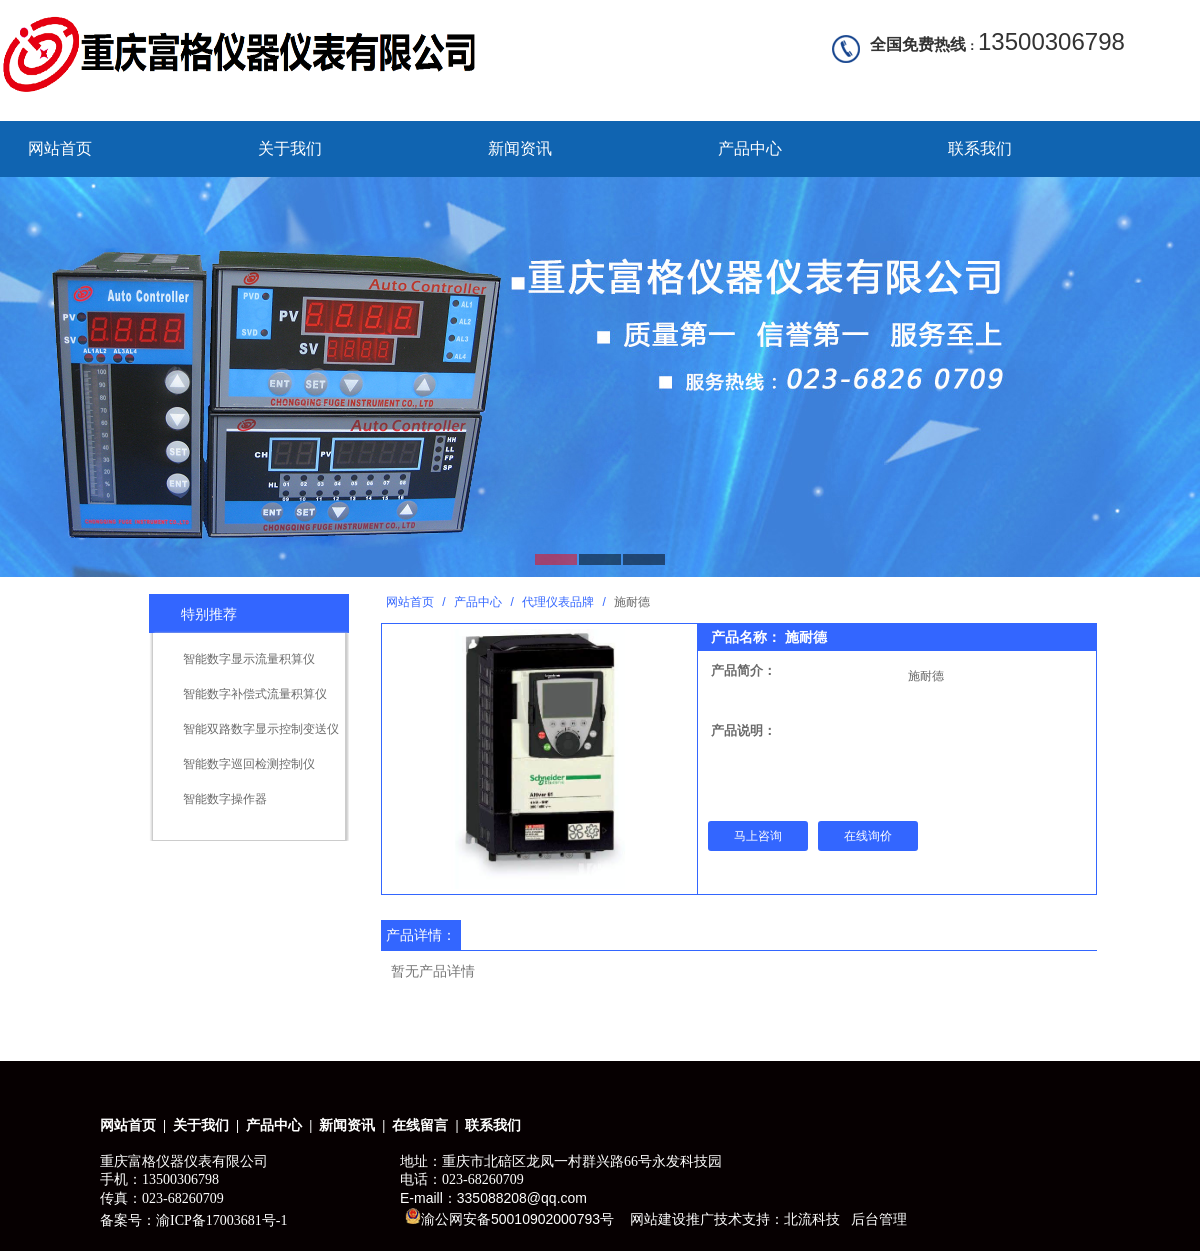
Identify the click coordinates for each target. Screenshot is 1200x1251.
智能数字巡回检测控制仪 (249, 764)
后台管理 (879, 1219)
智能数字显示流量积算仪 (249, 659)
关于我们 (290, 148)
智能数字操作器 (225, 799)
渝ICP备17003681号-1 (221, 1220)
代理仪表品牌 (558, 602)
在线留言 (420, 1125)
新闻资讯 (520, 148)
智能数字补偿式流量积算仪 (255, 694)
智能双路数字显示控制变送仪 (261, 729)
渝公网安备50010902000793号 (509, 1217)
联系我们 (980, 148)
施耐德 (926, 676)
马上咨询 (758, 836)
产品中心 (750, 148)
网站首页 (60, 148)
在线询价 (868, 836)
